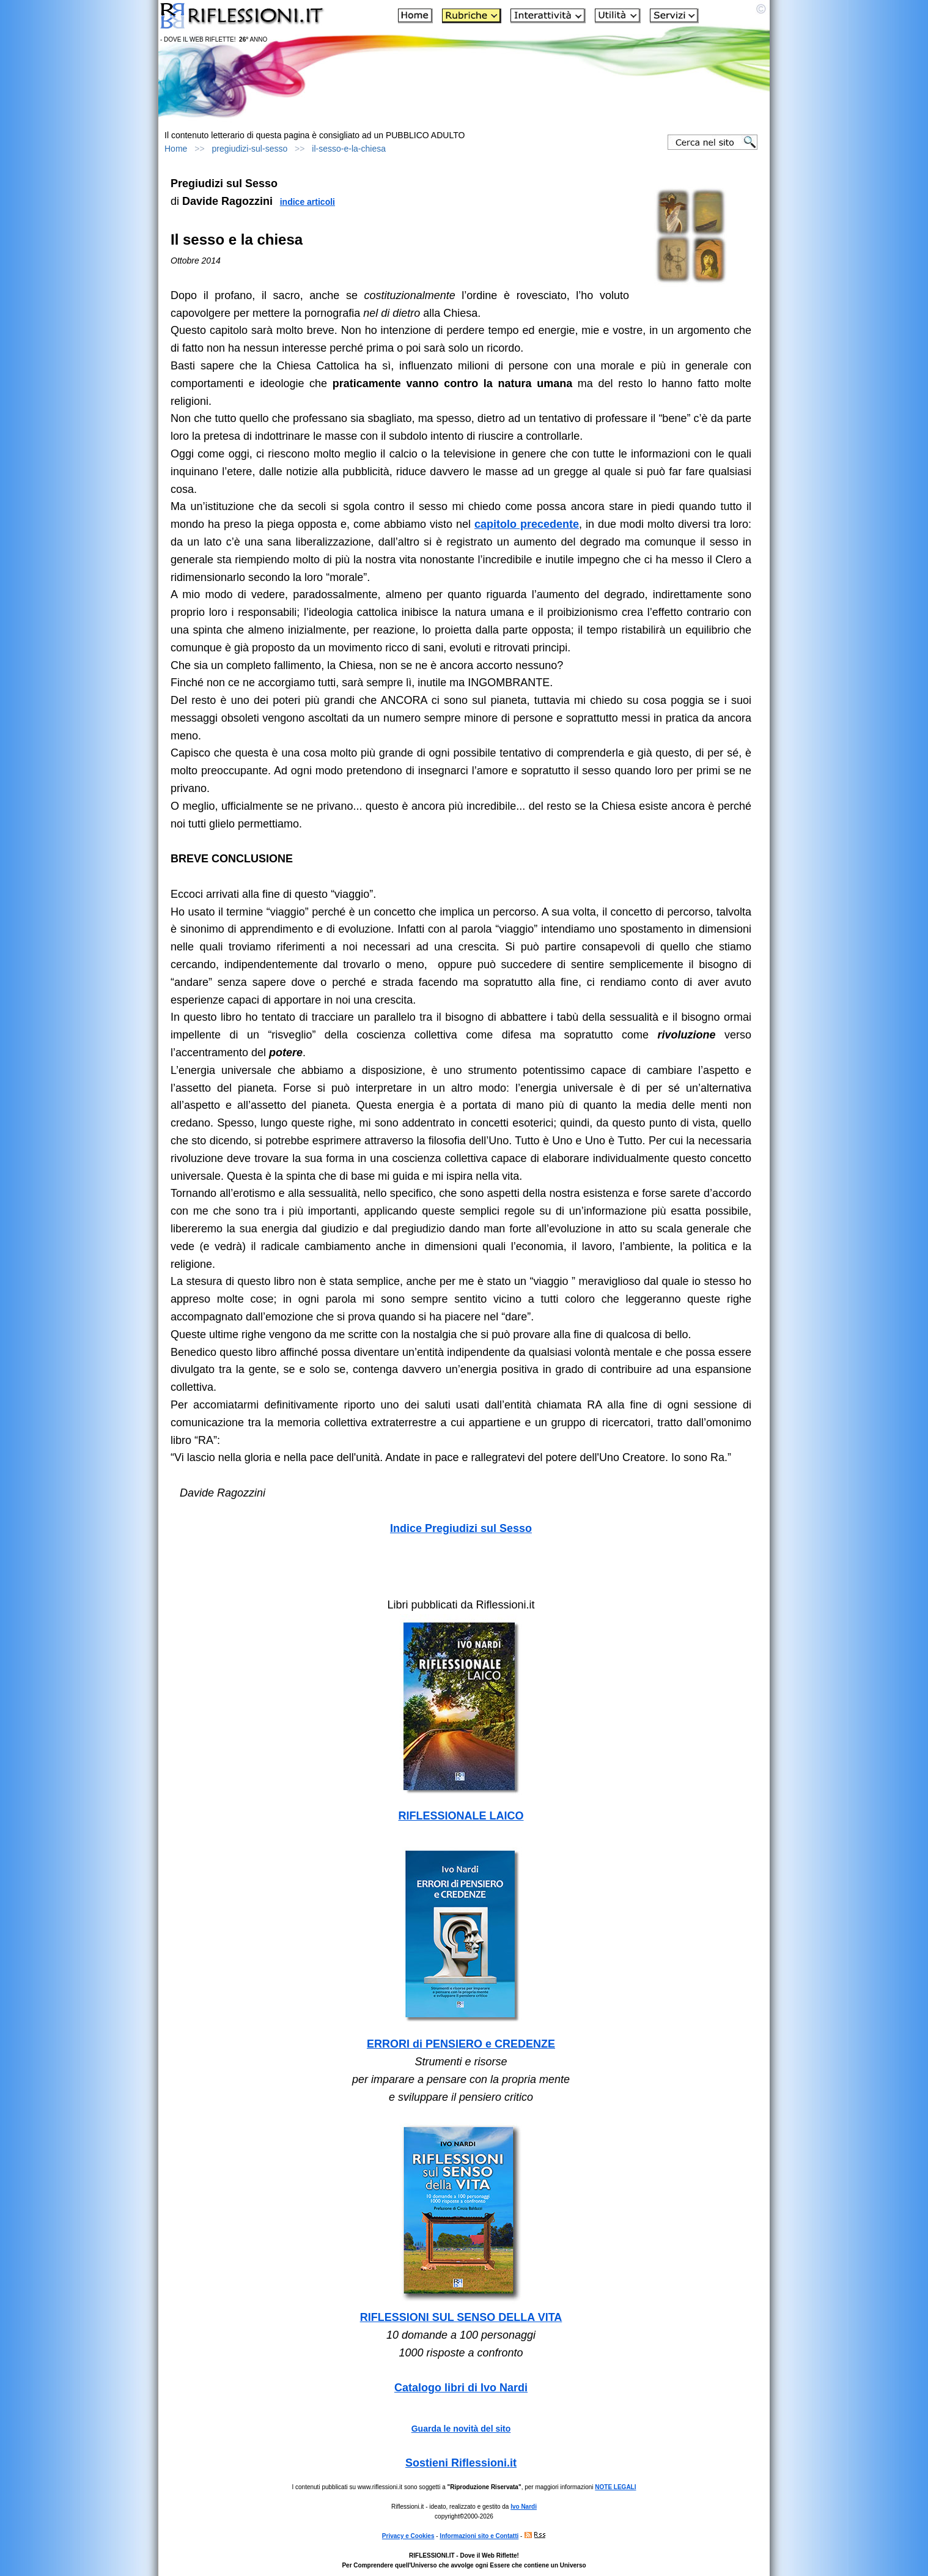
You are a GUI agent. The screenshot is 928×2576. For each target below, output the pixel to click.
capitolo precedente (526, 524)
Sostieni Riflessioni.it (461, 2463)
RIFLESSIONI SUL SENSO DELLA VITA (461, 2317)
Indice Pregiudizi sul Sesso (461, 1528)
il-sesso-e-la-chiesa (349, 149)
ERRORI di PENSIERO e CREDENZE (461, 2044)
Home (175, 149)
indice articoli (307, 202)
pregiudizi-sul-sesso (250, 149)
